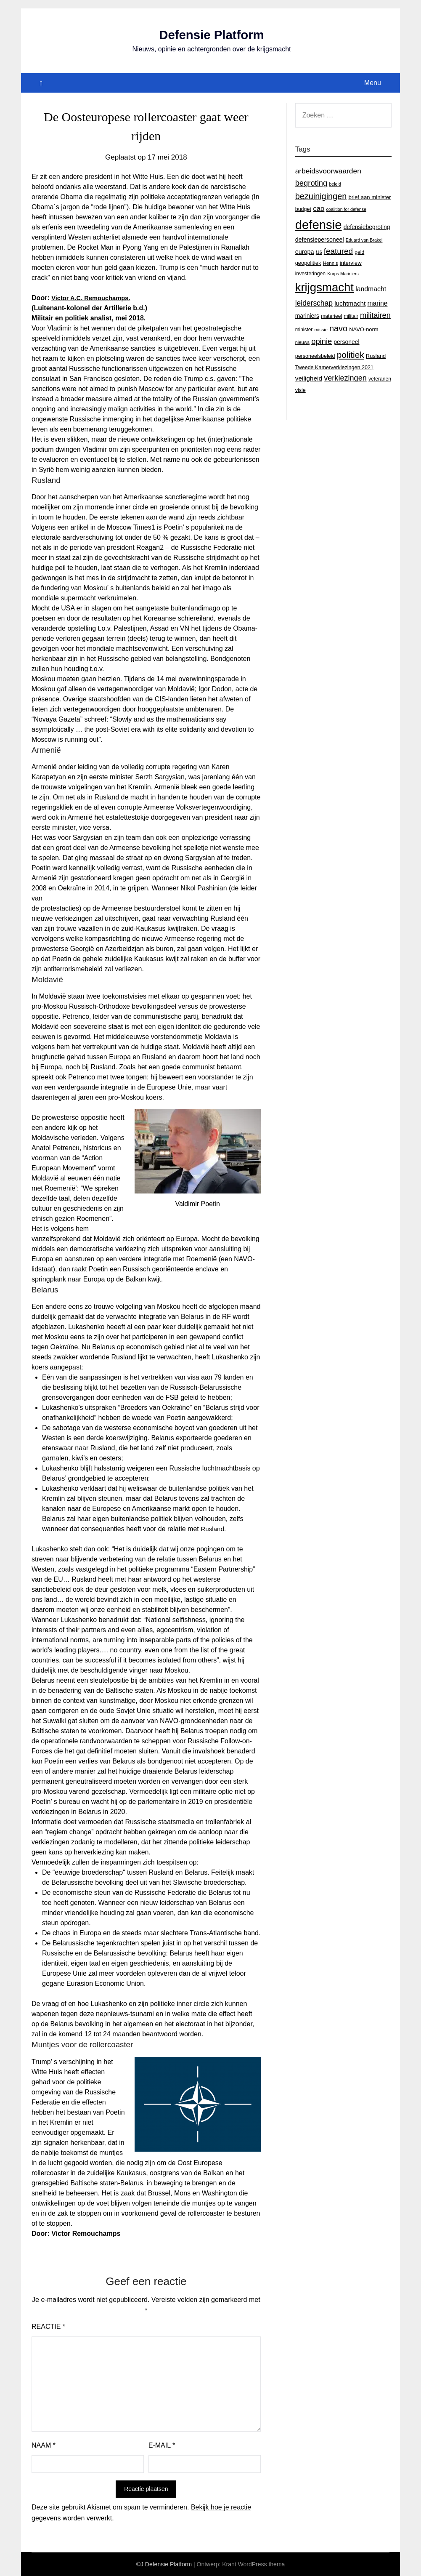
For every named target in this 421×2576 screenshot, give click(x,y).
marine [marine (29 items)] (377, 303)
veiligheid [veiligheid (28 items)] (308, 378)
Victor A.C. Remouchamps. (94, 297)
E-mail (161, 2445)
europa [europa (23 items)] (304, 251)
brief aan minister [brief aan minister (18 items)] (369, 197)
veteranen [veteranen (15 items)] (379, 379)
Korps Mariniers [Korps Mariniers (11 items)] (343, 273)
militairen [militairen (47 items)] (375, 315)
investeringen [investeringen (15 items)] (310, 274)
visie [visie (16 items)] (300, 390)
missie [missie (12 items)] (321, 329)
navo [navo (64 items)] (338, 328)
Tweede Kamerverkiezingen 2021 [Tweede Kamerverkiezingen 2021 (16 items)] (334, 367)
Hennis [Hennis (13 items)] (330, 263)
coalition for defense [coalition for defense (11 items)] (346, 209)
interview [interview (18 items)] (351, 263)
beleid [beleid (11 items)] (335, 183)
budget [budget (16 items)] (303, 209)
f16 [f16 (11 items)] (319, 252)
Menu (372, 82)
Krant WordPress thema (253, 2564)
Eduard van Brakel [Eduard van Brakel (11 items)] (364, 239)
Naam (44, 2445)
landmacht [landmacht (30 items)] (370, 289)
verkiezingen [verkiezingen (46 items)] (345, 378)
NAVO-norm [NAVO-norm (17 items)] (363, 329)
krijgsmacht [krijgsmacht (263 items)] (324, 287)
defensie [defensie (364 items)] (318, 225)
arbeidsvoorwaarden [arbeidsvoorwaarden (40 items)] (328, 171)
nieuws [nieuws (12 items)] (302, 342)
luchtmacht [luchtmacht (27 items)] (349, 303)
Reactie (48, 2326)
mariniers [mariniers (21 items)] (307, 315)
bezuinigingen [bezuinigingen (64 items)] (321, 196)
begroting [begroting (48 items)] (311, 182)
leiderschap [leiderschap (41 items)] (314, 303)
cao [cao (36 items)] (318, 209)
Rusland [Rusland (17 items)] (376, 356)
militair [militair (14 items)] (351, 316)
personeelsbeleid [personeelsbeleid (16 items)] (315, 356)
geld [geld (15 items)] (359, 252)
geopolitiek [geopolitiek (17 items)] (308, 263)
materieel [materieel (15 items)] (331, 316)
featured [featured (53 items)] (338, 251)
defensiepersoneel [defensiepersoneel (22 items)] (319, 239)
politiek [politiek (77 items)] (350, 355)
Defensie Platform (211, 35)
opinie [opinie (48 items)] (321, 341)
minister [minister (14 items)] (304, 330)
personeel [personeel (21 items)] (346, 341)
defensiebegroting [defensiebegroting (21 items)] (367, 227)
